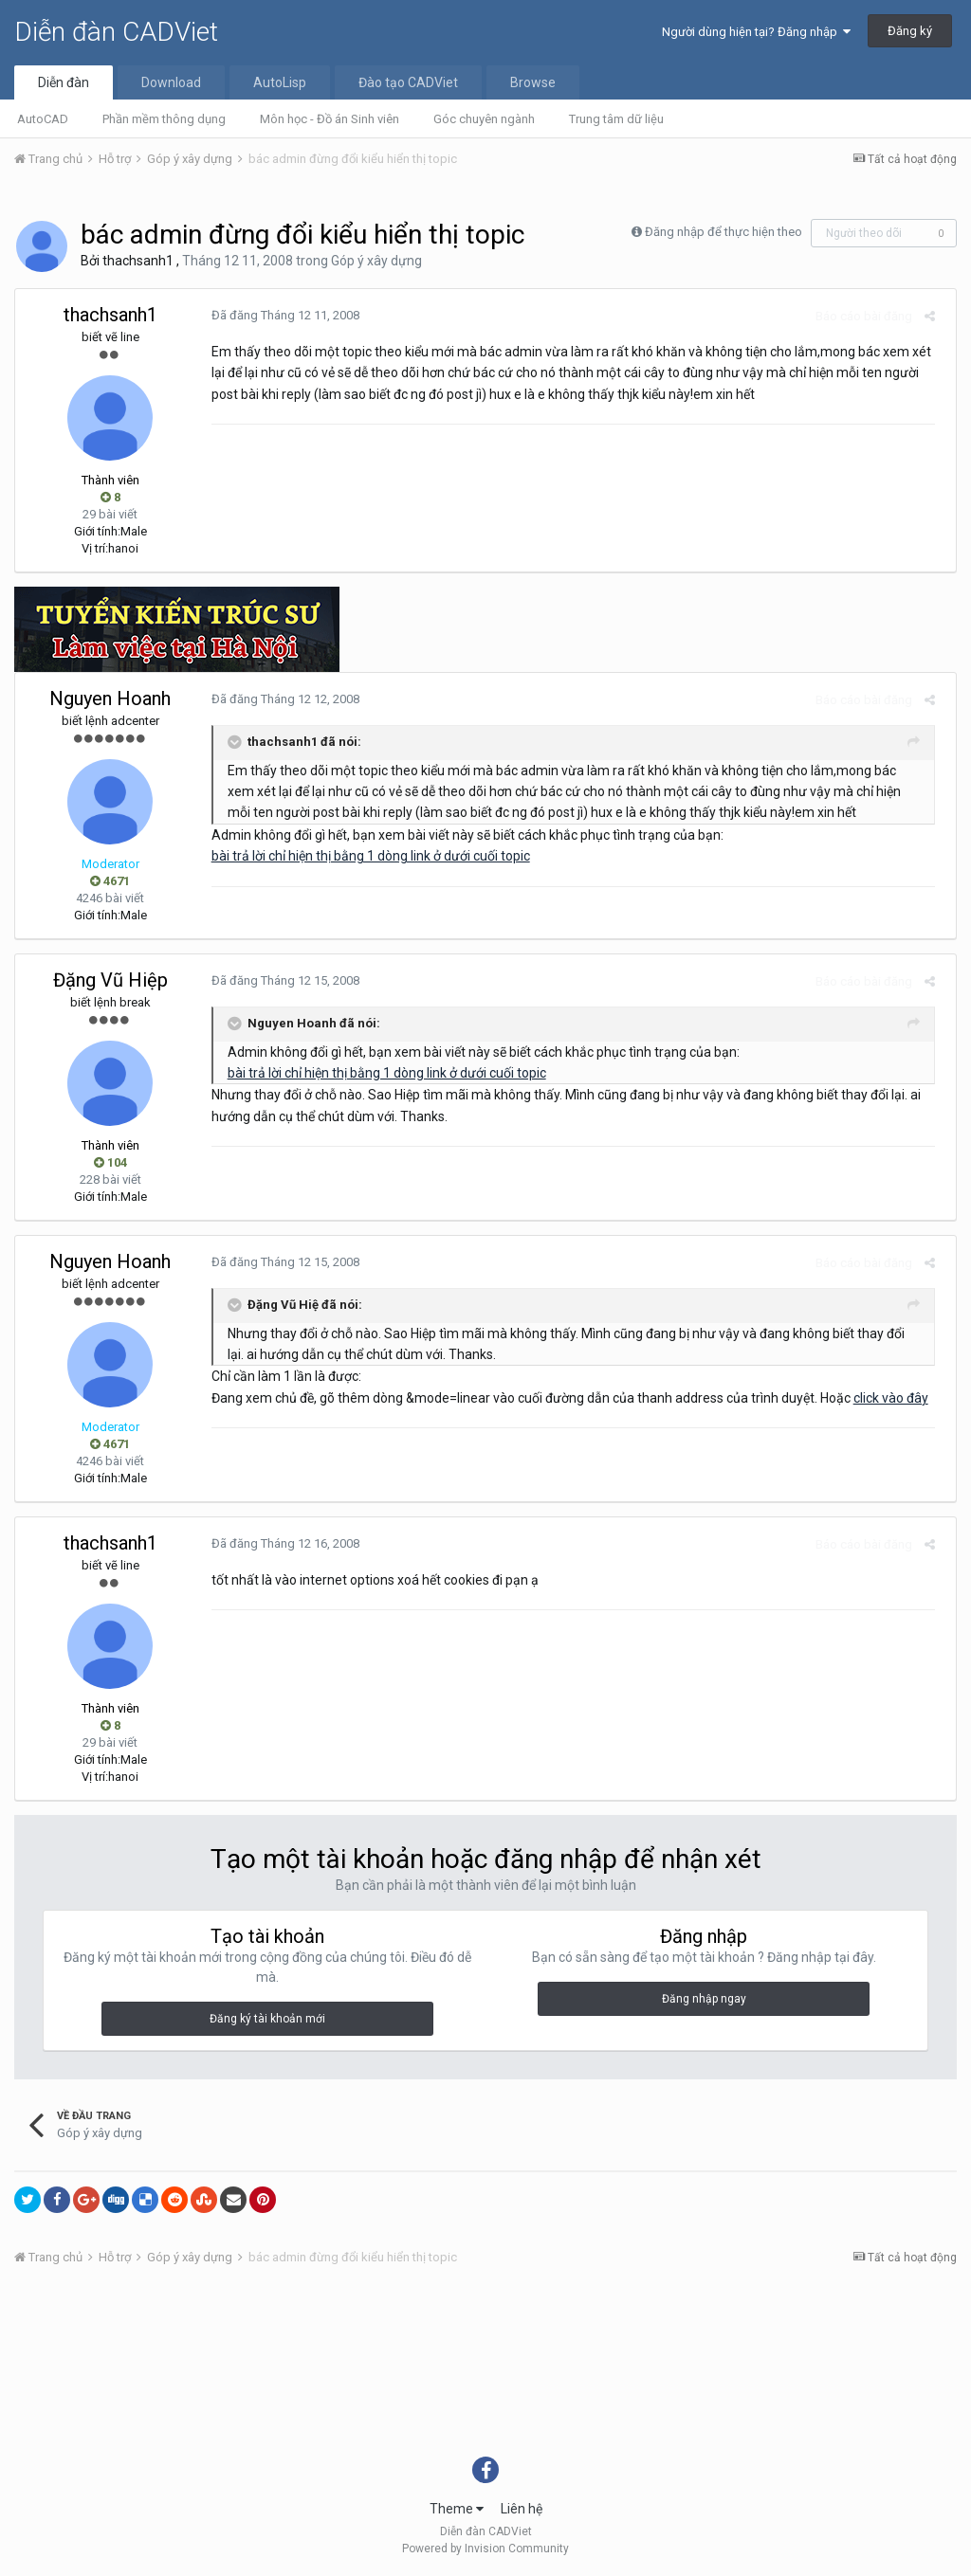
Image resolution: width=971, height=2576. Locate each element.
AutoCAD (42, 119)
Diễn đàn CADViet (116, 31)
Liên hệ (521, 2508)
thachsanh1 (138, 260)
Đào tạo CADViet (408, 82)
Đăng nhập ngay (704, 1998)
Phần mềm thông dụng (164, 119)
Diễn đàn (63, 82)
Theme (457, 2508)
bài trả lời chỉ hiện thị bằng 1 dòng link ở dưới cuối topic (364, 855)
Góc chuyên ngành (484, 119)
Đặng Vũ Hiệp (110, 980)
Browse (533, 82)
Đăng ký (910, 31)
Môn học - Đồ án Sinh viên (329, 119)
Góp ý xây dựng (376, 260)
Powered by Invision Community (485, 2548)
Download (171, 82)
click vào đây (884, 1398)
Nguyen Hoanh (110, 698)
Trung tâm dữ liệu (616, 119)
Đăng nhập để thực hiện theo (723, 232)
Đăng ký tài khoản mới (267, 2018)
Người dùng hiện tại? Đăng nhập (756, 32)
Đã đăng (279, 315)
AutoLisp (279, 82)
